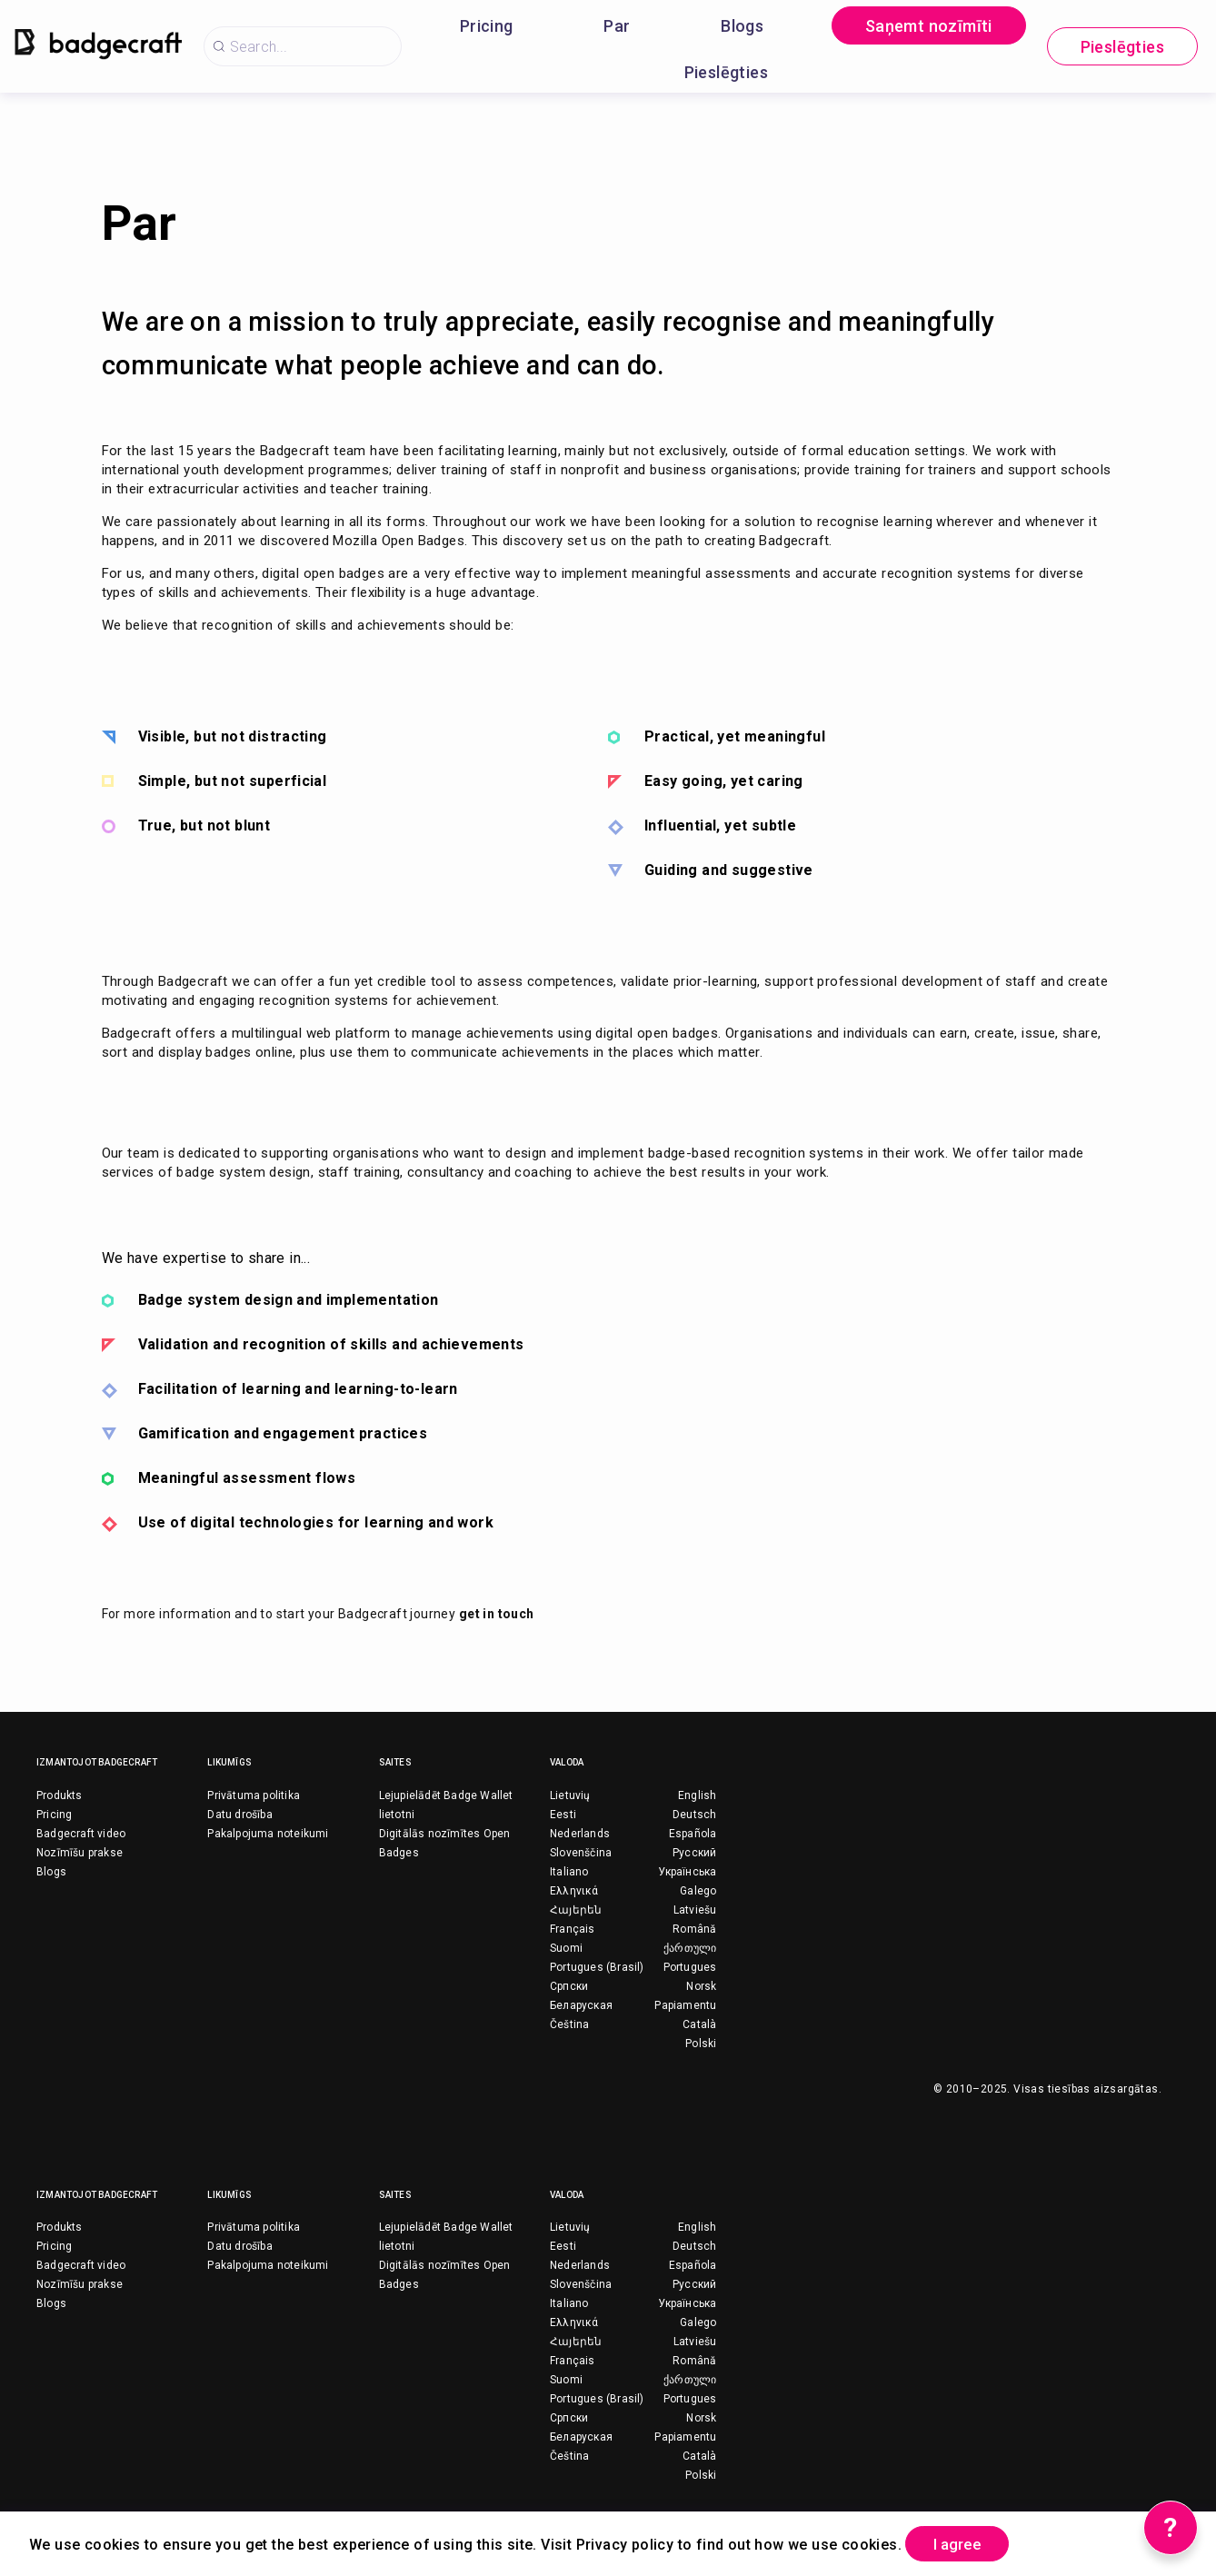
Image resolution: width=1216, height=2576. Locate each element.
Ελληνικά (574, 1891)
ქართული (689, 1948)
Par (616, 25)
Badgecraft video (80, 1833)
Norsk (701, 1986)
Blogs (742, 25)
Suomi (566, 1948)
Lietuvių (570, 1795)
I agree (964, 2542)
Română (694, 1929)
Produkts (59, 1795)
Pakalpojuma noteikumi (267, 1833)
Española (693, 1833)
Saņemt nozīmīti (928, 25)
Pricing (486, 25)
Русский (694, 1852)
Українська (687, 1871)
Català (699, 2024)
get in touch (496, 1613)
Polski (700, 2043)
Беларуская (581, 2005)
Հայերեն (576, 1910)
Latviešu (695, 1910)
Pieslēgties (726, 72)
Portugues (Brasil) (597, 1967)
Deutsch (694, 1814)
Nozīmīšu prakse (79, 1852)
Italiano (569, 1871)
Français (572, 1929)
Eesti (563, 1814)
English (697, 1795)
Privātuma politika (253, 1795)
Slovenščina (581, 1852)
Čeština (569, 2024)
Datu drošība (239, 1814)
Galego (698, 1891)
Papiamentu (685, 2005)
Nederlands (580, 1833)
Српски (569, 1986)
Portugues (690, 1967)
